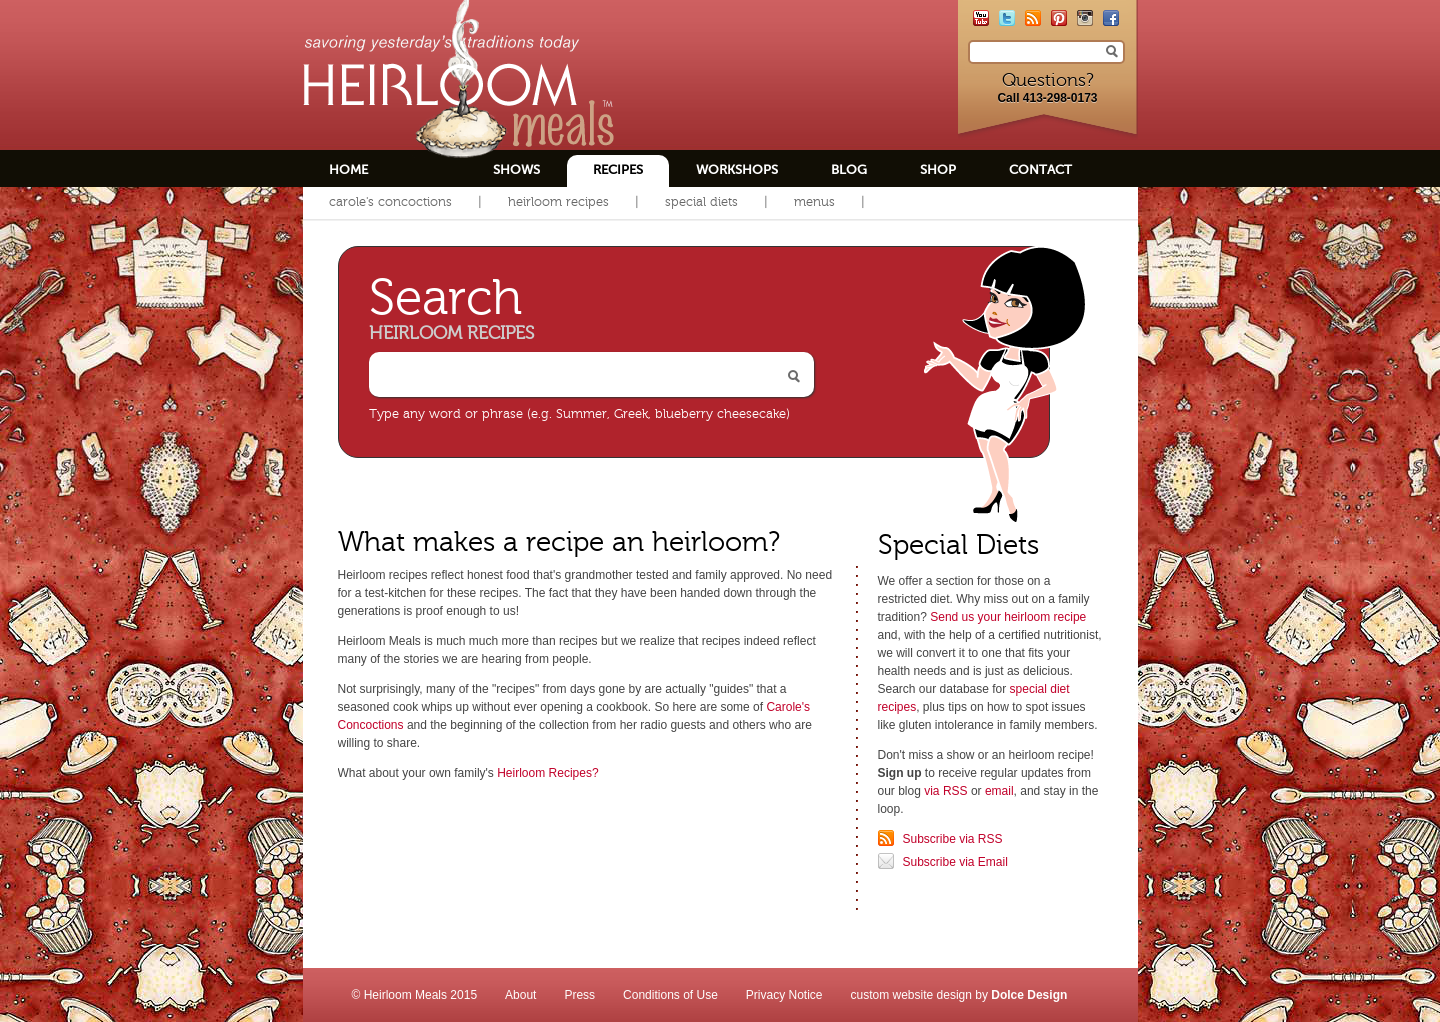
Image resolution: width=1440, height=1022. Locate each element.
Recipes (618, 169)
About (520, 995)
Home (348, 169)
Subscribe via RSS (953, 839)
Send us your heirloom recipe (1008, 617)
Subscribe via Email (955, 862)
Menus (814, 201)
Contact (1040, 169)
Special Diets (701, 201)
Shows (516, 169)
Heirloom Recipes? (547, 773)
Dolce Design (1029, 995)
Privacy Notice (784, 995)
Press (579, 995)
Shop (938, 169)
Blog (849, 169)
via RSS (945, 791)
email (999, 791)
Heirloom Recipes (558, 201)
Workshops (737, 169)
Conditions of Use (670, 995)
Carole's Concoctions (390, 201)
